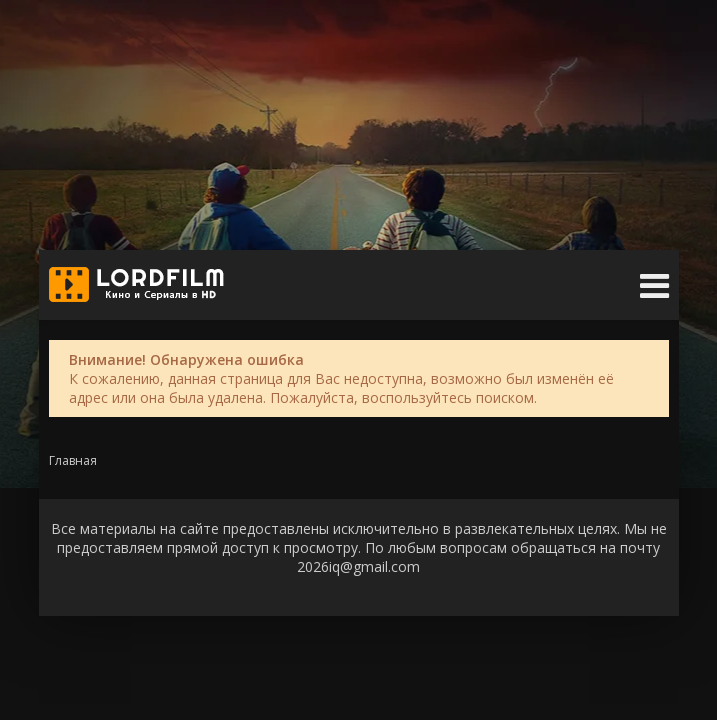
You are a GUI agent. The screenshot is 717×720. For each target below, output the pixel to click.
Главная (73, 460)
